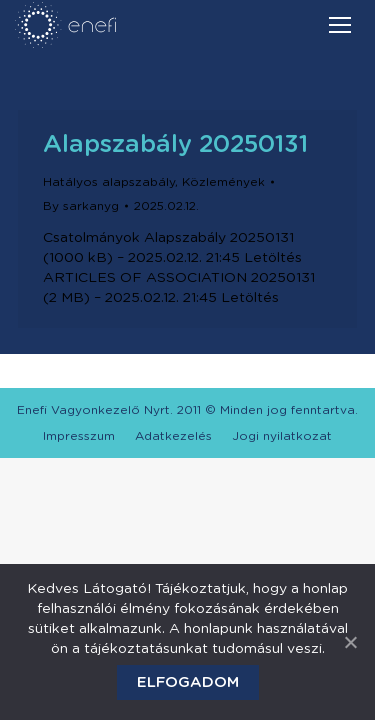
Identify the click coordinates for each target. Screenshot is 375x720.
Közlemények (223, 182)
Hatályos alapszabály (109, 182)
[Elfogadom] (350, 642)
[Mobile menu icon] (340, 25)
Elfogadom (188, 682)
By (81, 206)
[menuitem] (79, 436)
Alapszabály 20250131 (175, 145)
